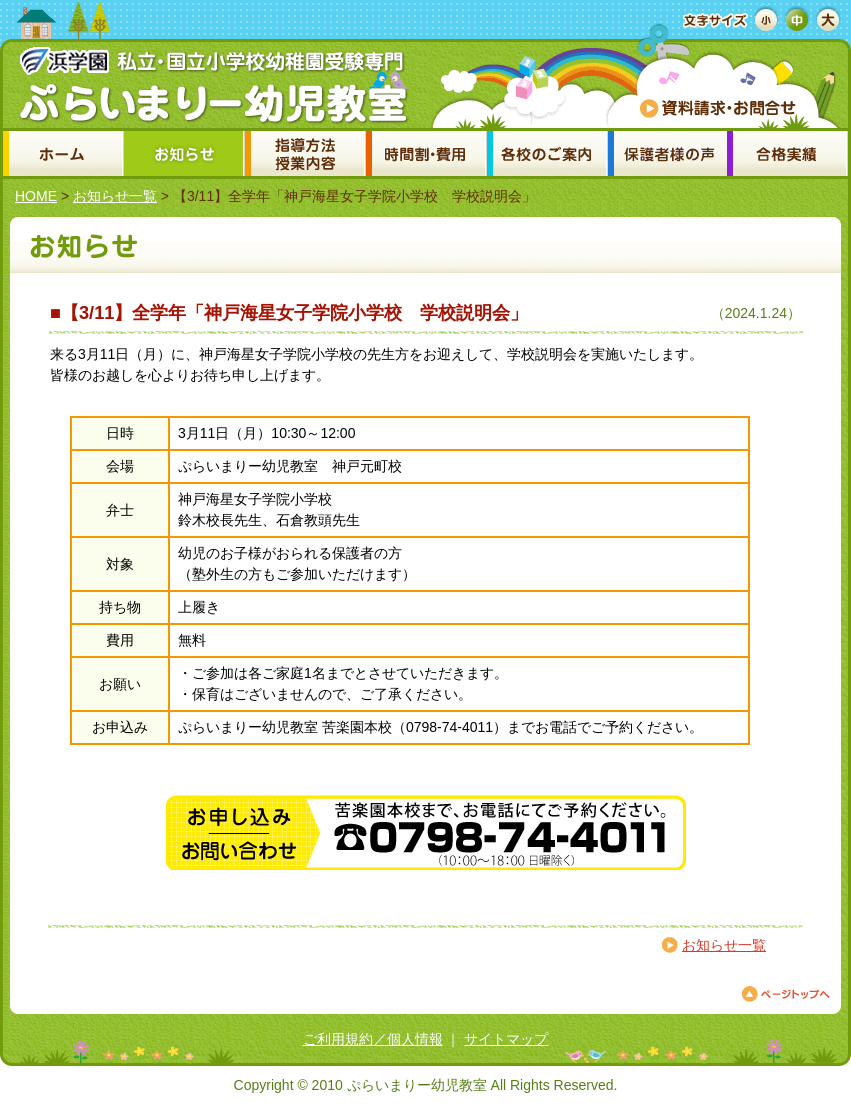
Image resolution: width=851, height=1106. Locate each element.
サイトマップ (506, 1039)
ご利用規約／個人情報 (373, 1039)
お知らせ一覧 (115, 196)
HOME (36, 196)
